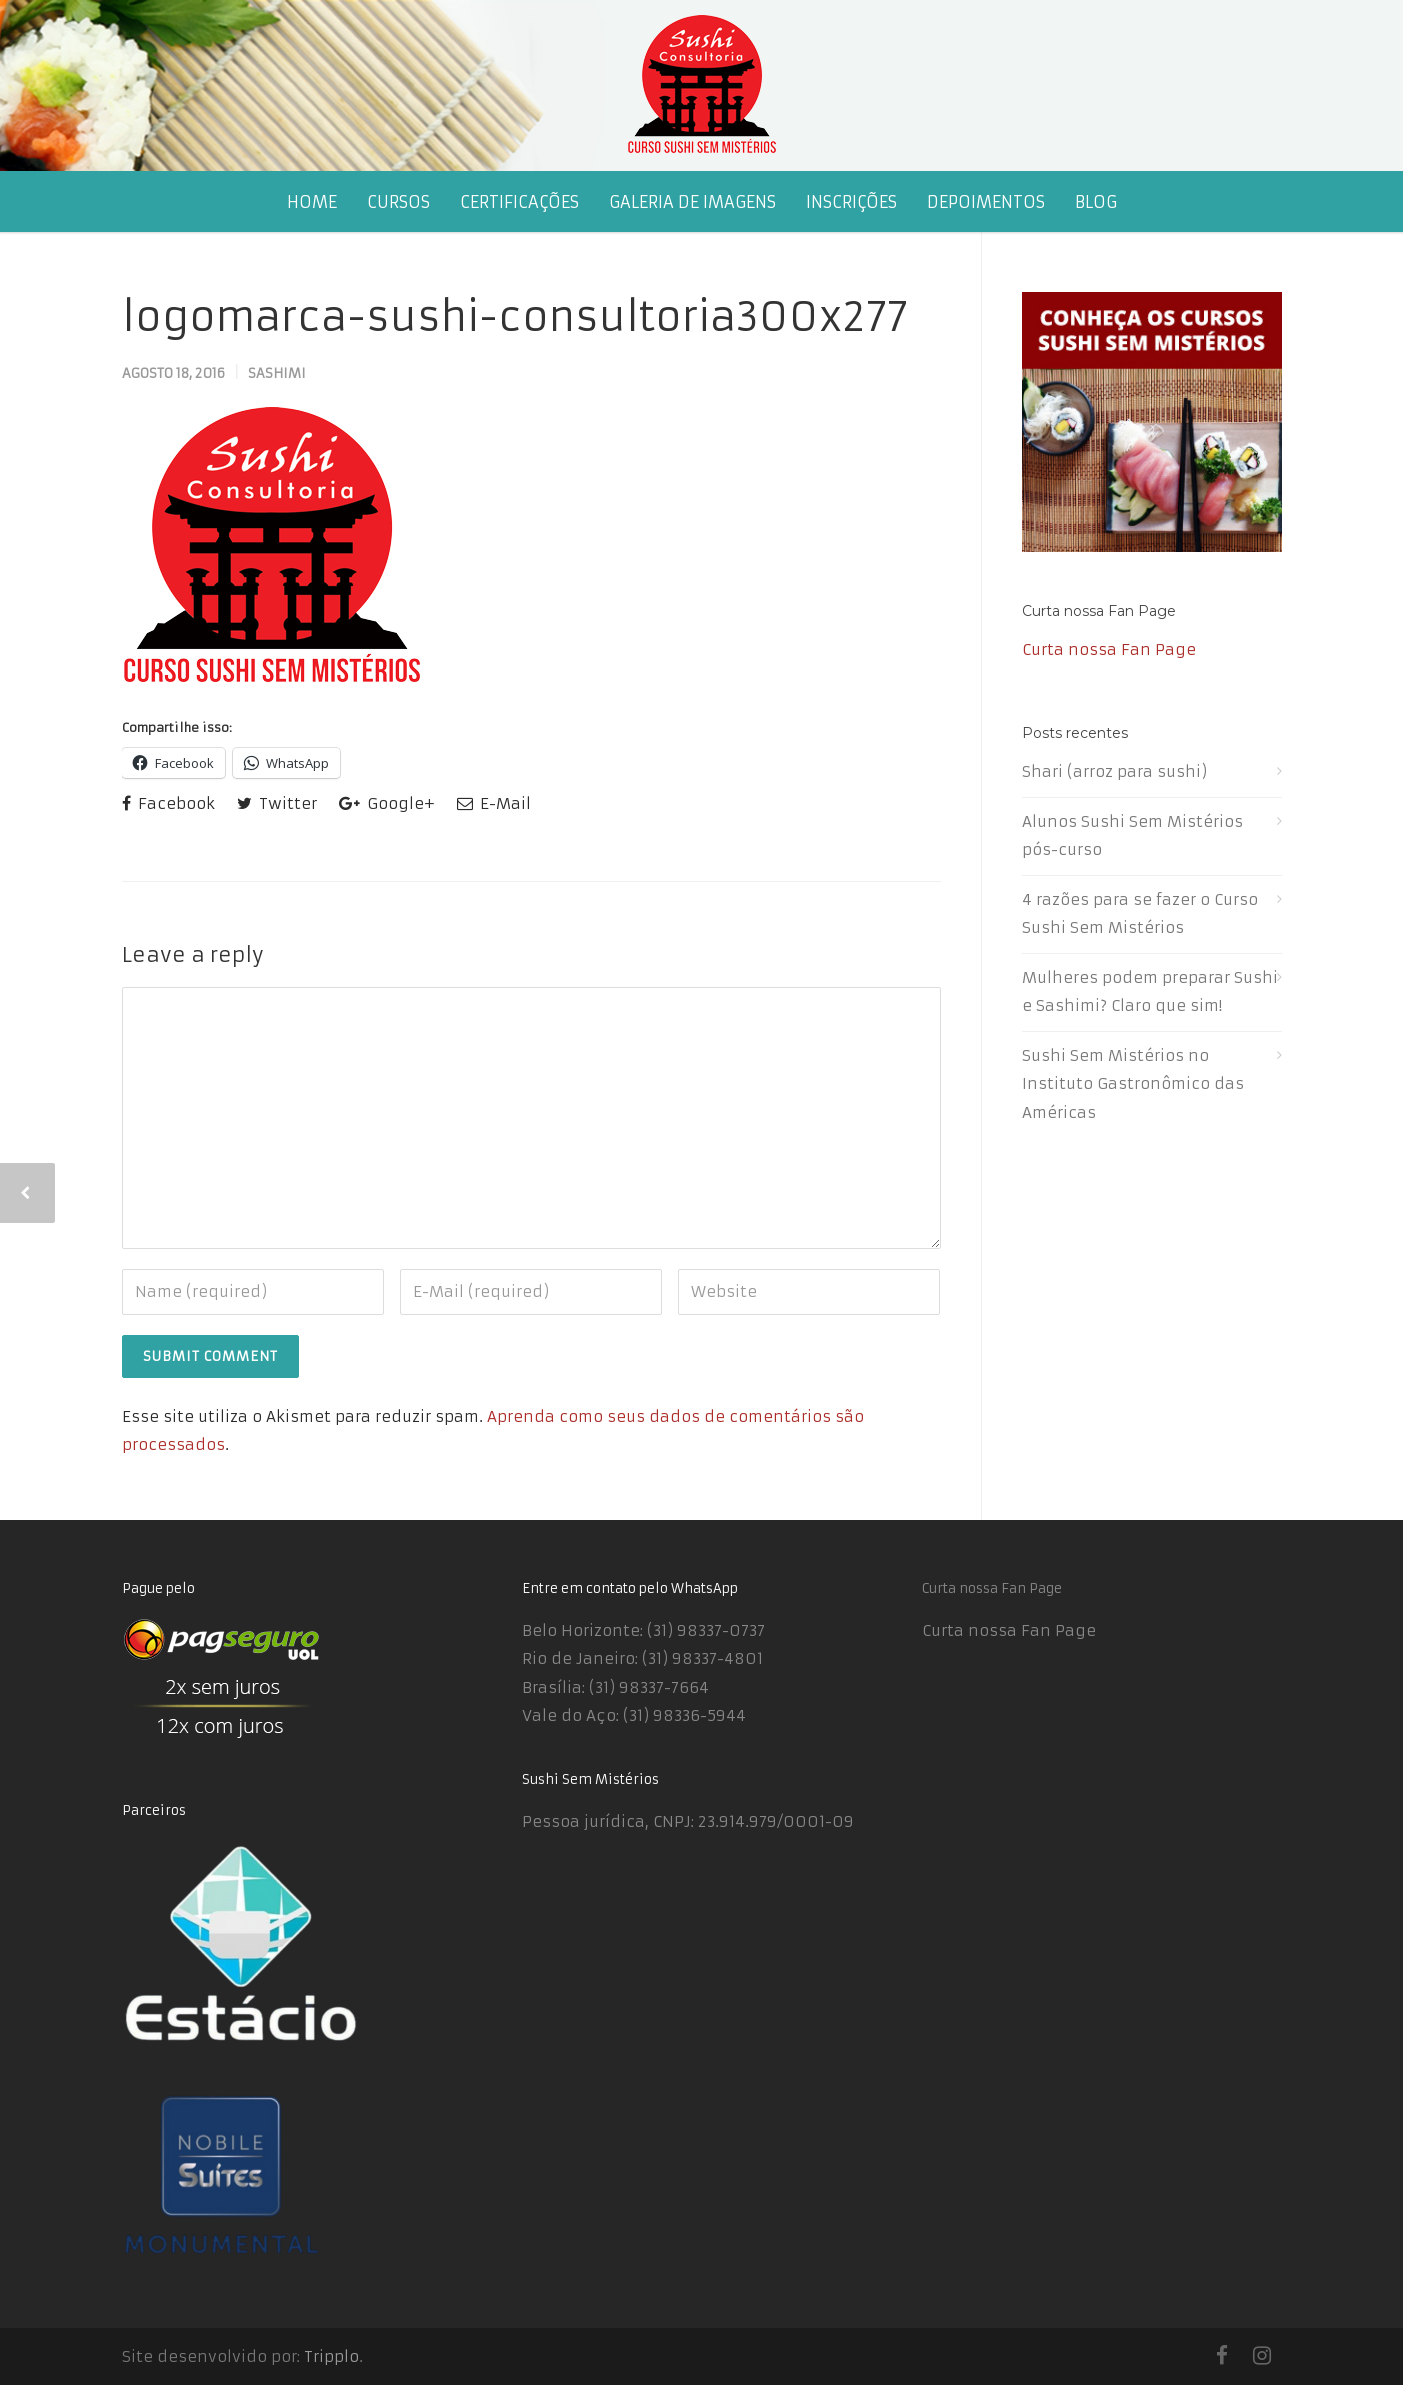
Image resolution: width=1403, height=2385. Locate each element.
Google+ (387, 803)
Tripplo (331, 2356)
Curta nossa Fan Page (1099, 611)
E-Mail (494, 803)
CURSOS (398, 202)
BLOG (1096, 202)
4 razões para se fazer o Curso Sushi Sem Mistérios (1140, 914)
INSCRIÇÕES (851, 202)
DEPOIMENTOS (986, 202)
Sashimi (277, 373)
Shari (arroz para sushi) (1114, 771)
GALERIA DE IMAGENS (692, 202)
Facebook (168, 803)
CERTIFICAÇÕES (519, 202)
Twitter (277, 803)
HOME (312, 202)
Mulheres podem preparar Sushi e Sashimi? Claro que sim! (1150, 992)
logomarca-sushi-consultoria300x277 (515, 317)
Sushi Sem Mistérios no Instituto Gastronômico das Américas (1133, 1084)
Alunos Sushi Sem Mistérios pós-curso (1132, 836)
